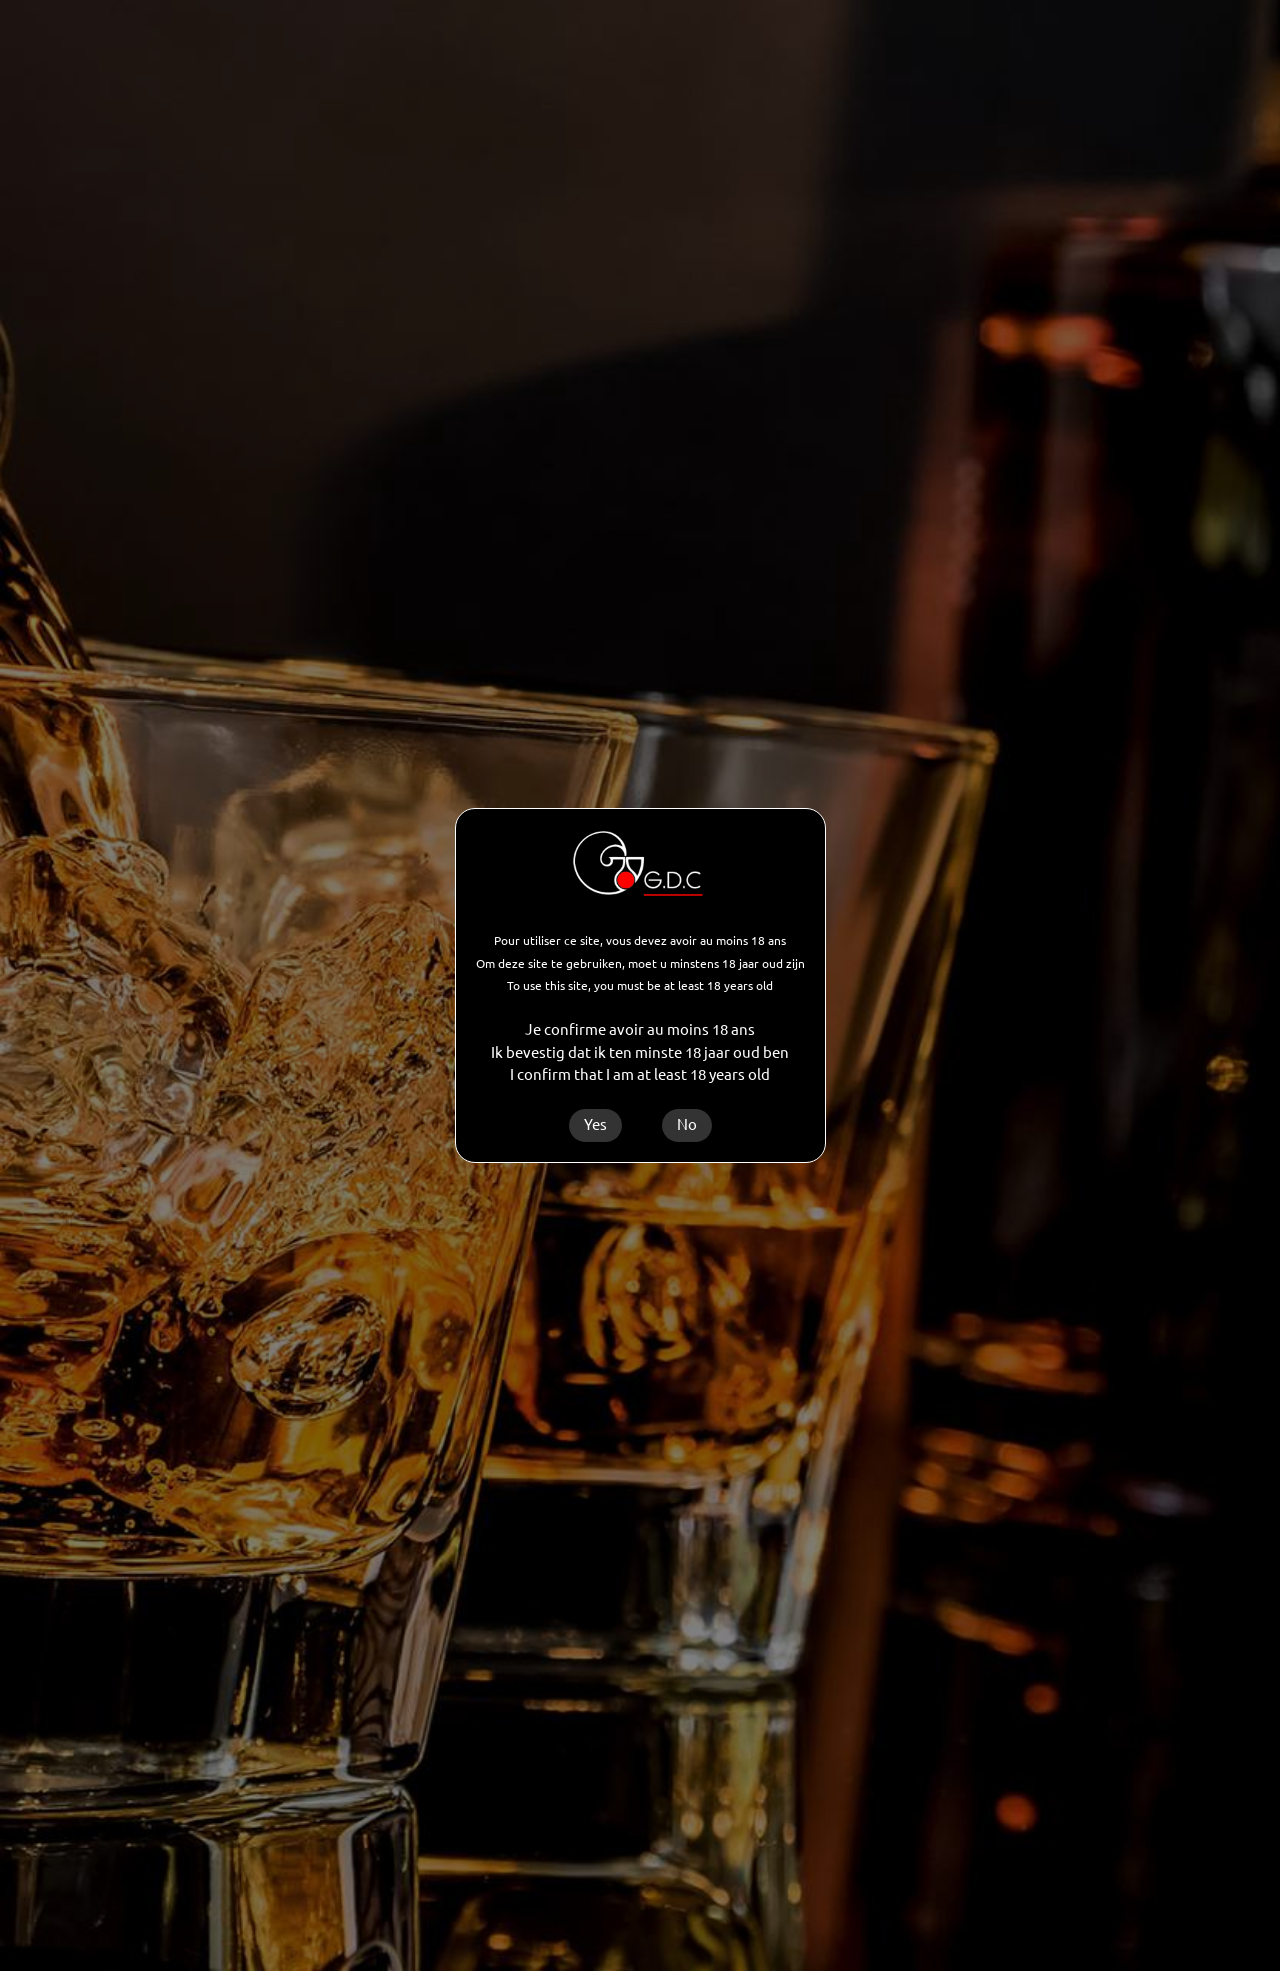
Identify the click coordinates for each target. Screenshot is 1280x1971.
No (687, 1124)
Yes (595, 1124)
